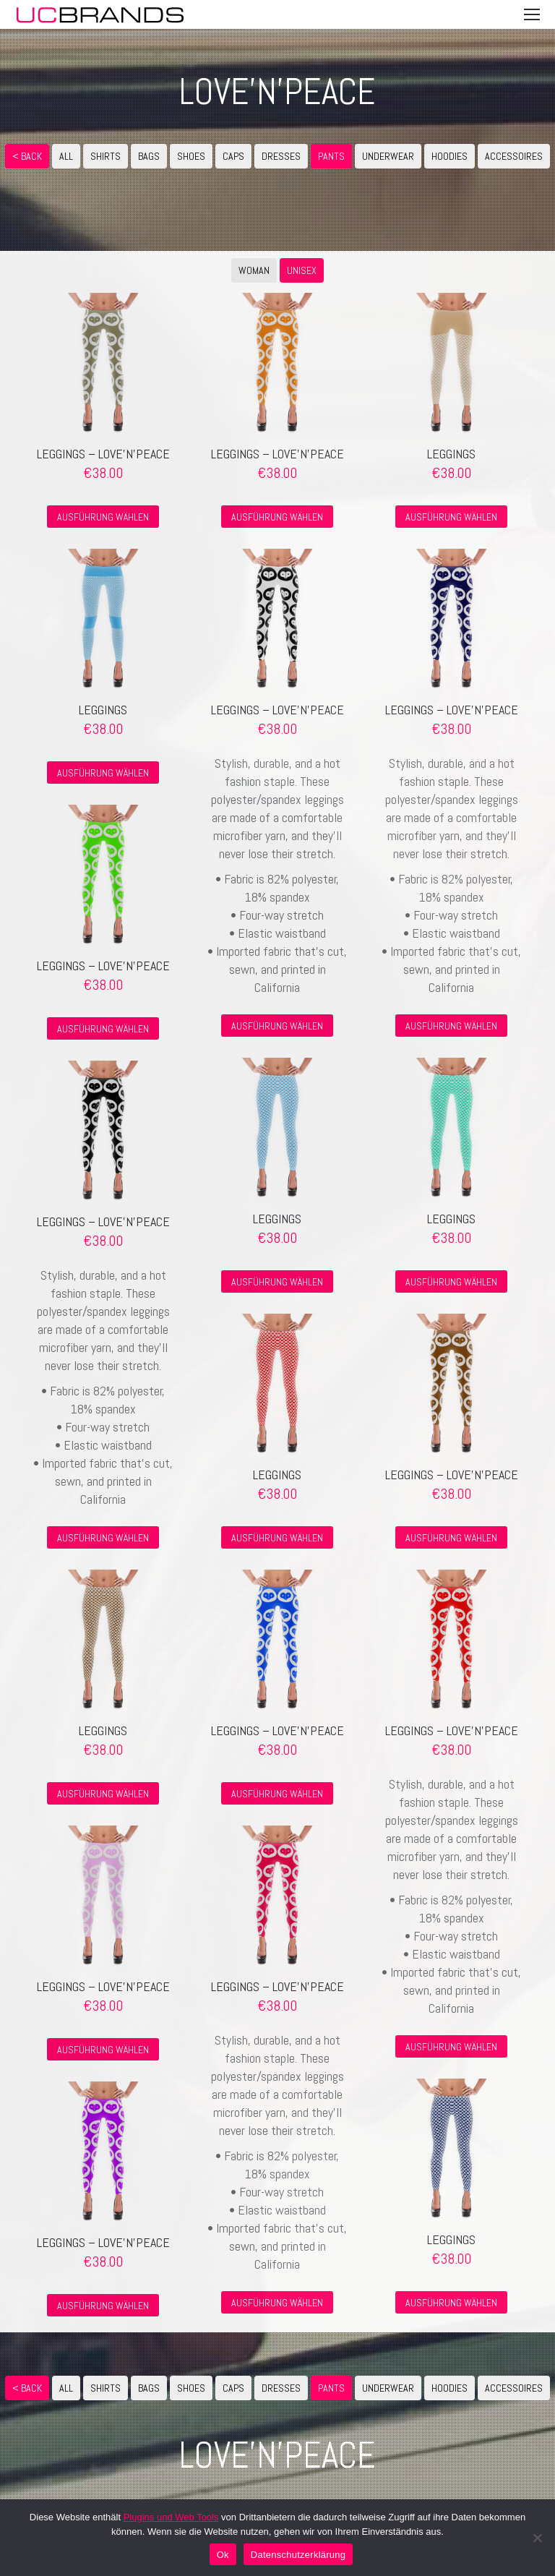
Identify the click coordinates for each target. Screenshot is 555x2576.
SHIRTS (105, 156)
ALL (66, 156)
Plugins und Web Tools (171, 2517)
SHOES (191, 156)
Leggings (451, 453)
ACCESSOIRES (514, 156)
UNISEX (302, 270)
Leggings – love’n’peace (103, 453)
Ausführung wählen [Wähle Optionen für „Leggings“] (451, 516)
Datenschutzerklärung (298, 2554)
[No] (537, 2537)
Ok (223, 2554)
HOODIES (449, 156)
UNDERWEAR (388, 156)
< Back (27, 156)
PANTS (331, 156)
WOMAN (254, 270)
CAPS (233, 156)
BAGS (149, 156)
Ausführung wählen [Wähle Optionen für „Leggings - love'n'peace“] (103, 516)
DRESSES (281, 156)
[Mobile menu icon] (532, 14)
